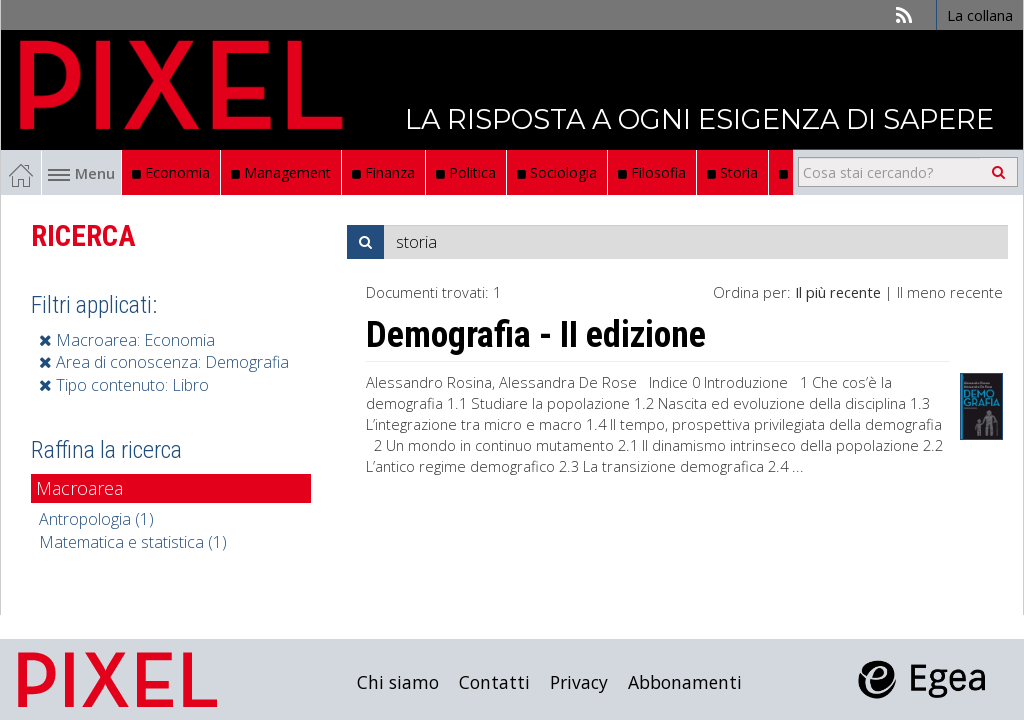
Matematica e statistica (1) (133, 542)
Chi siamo (398, 682)
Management (281, 172)
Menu (81, 173)
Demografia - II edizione (536, 335)
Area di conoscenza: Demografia (164, 362)
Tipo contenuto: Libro (124, 385)
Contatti (494, 682)
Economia (171, 172)
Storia (732, 172)
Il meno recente (950, 292)
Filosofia (652, 172)
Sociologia (557, 172)
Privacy (579, 682)
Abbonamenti (685, 682)
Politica (466, 172)
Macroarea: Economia (127, 340)
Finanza (383, 172)
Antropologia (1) (96, 519)
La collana (980, 15)
